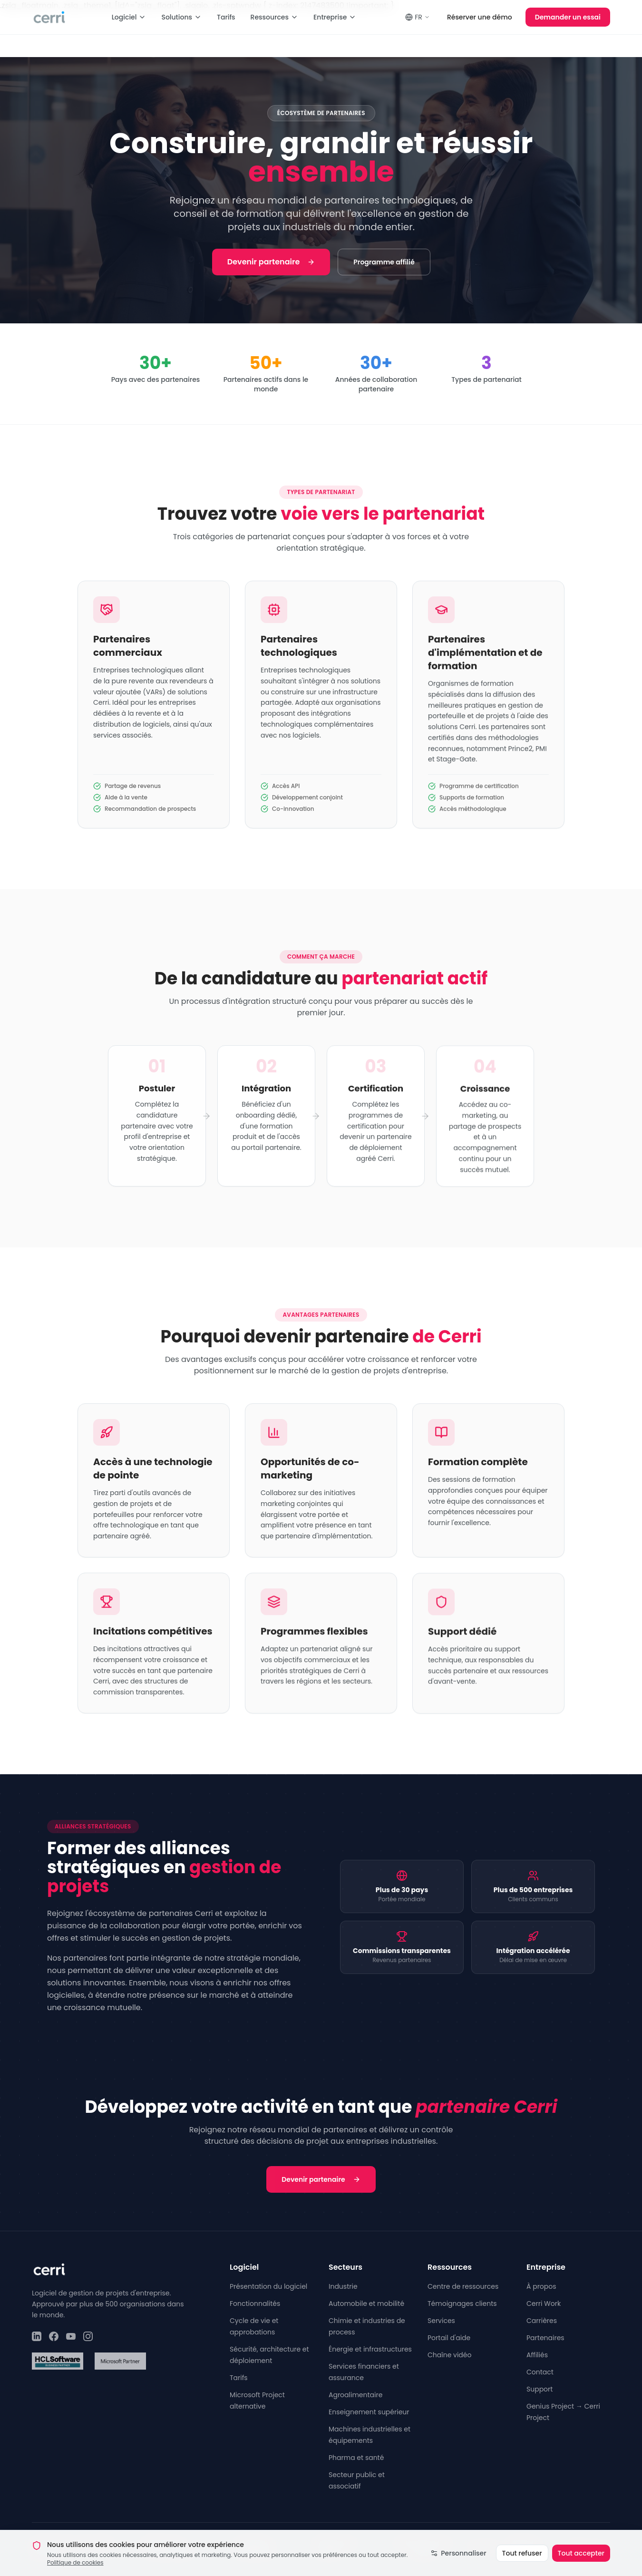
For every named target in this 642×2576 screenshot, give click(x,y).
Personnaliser (458, 2563)
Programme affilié (384, 262)
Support (539, 2389)
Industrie (343, 2286)
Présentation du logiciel (268, 2286)
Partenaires (545, 2338)
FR (417, 17)
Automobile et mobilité (366, 2303)
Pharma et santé (356, 2457)
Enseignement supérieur (369, 2412)
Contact (540, 2372)
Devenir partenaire (271, 261)
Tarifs (226, 17)
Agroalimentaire (355, 2395)
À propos (541, 2286)
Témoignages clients (462, 2303)
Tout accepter (581, 2563)
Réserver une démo (479, 17)
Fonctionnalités (255, 2303)
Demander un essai (568, 17)
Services (441, 2320)
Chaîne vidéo (449, 2355)
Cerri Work (543, 2303)
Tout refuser (522, 2563)
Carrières (541, 2320)
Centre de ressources (463, 2286)
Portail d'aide (449, 2338)
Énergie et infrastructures (370, 2349)
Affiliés (537, 2355)
